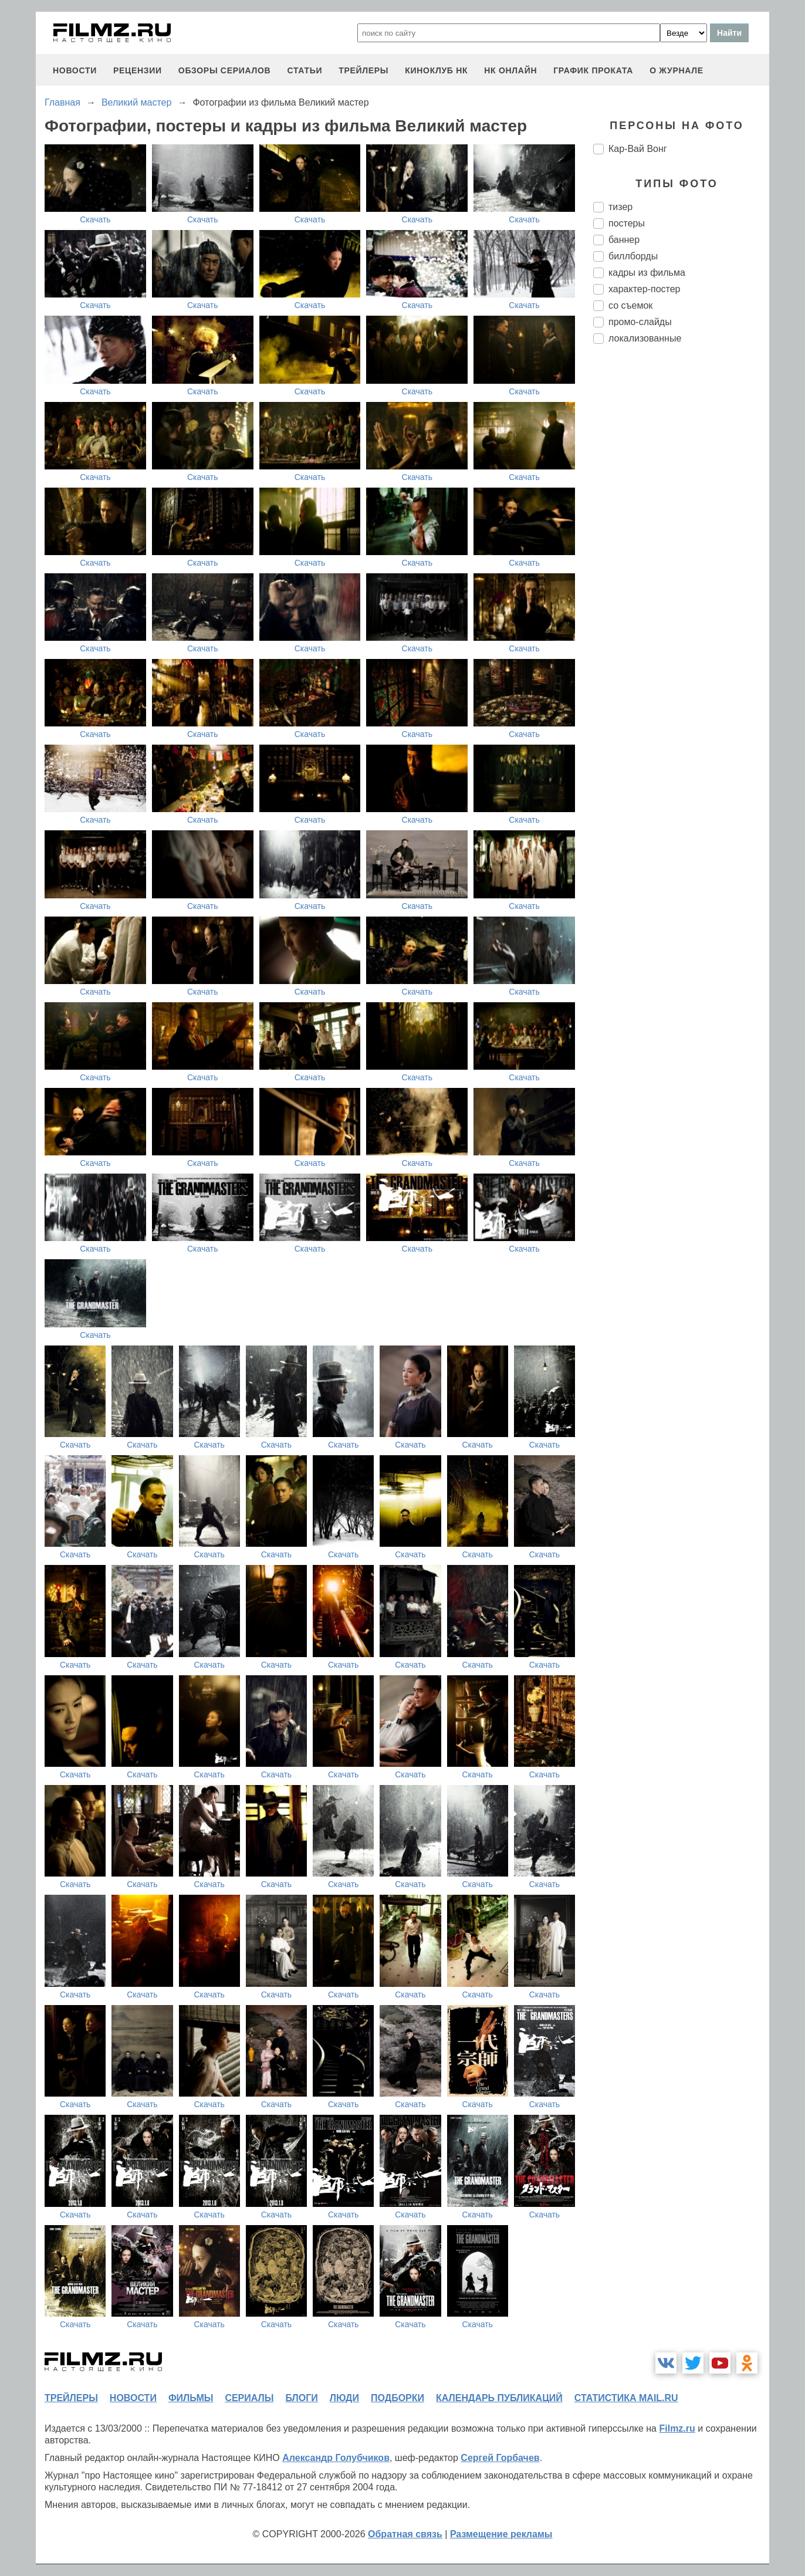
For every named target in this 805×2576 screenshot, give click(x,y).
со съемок (630, 305)
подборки (397, 2398)
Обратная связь (405, 2534)
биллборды (633, 256)
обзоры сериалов (224, 70)
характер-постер (644, 289)
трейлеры (363, 70)
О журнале (676, 70)
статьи (304, 70)
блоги (301, 2398)
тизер (620, 207)
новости (75, 70)
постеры (626, 223)
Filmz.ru (677, 2428)
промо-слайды (640, 322)
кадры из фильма (646, 273)
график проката (593, 70)
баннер (624, 240)
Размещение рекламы (501, 2534)
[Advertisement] (681, 549)
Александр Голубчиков (336, 2458)
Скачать (95, 219)
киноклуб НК (436, 70)
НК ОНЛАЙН (510, 70)
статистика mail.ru (626, 2398)
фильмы (190, 2398)
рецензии (137, 70)
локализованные (644, 338)
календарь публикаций (499, 2398)
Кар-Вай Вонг (637, 149)
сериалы (249, 2398)
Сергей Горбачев (500, 2458)
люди (344, 2398)
